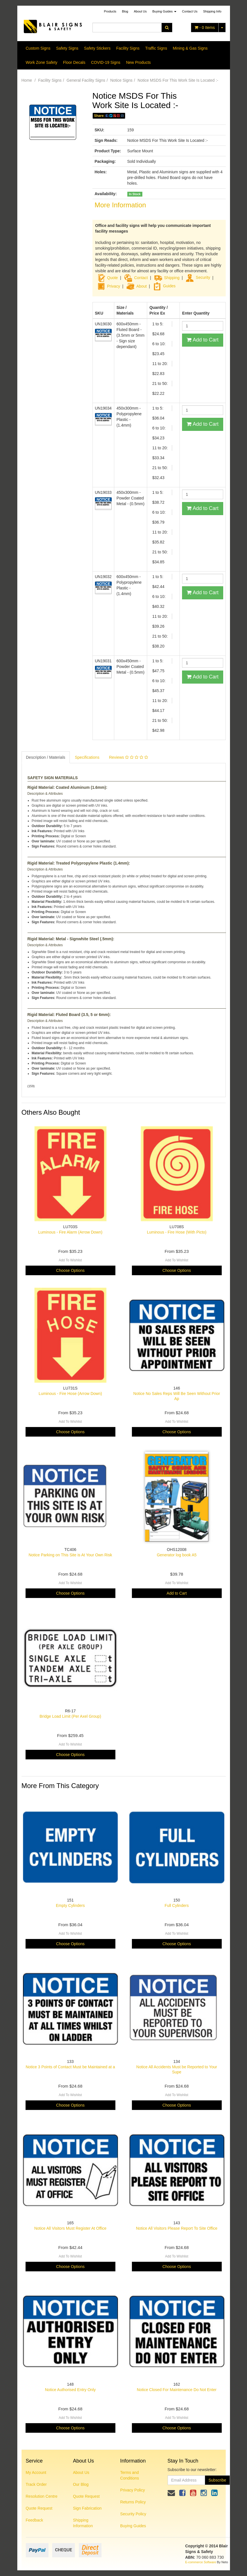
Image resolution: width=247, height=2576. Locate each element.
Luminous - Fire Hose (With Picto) (176, 1232)
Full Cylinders (177, 1905)
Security (197, 277)
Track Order (36, 2484)
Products (110, 11)
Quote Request (39, 2508)
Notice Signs (121, 80)
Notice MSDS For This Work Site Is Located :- (178, 80)
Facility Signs (128, 48)
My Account (36, 2472)
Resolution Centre (42, 2496)
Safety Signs (67, 48)
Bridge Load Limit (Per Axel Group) (70, 1716)
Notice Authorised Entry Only (70, 2389)
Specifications (87, 757)
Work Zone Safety (42, 62)
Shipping (172, 277)
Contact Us (189, 11)
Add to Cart (202, 340)
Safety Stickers (97, 48)
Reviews (128, 757)
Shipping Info (212, 11)
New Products (138, 62)
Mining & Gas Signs (190, 48)
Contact (141, 277)
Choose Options (70, 1270)
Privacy (113, 286)
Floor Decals (74, 62)
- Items (205, 27)
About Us (140, 11)
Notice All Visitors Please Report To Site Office (176, 2228)
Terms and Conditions (129, 2475)
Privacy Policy (132, 2490)
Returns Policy (133, 2502)
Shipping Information (83, 2523)
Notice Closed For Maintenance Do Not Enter (177, 2389)
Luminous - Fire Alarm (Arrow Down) (70, 1232)
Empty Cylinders (70, 1905)
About (141, 286)
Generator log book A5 (177, 1555)
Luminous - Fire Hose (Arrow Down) (70, 1393)
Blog (125, 11)
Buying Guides (164, 11)
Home (27, 80)
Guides (164, 286)
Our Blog (80, 2484)
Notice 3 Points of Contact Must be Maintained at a (70, 2067)
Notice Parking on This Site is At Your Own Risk (70, 1555)
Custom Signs (38, 48)
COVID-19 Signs (105, 62)
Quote (112, 277)
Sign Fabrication (87, 2508)
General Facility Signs (86, 80)
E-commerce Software (200, 2562)
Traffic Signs (156, 48)
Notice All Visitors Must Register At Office (70, 2228)
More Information (120, 205)
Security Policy (133, 2514)
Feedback (34, 2520)
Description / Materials (46, 757)
